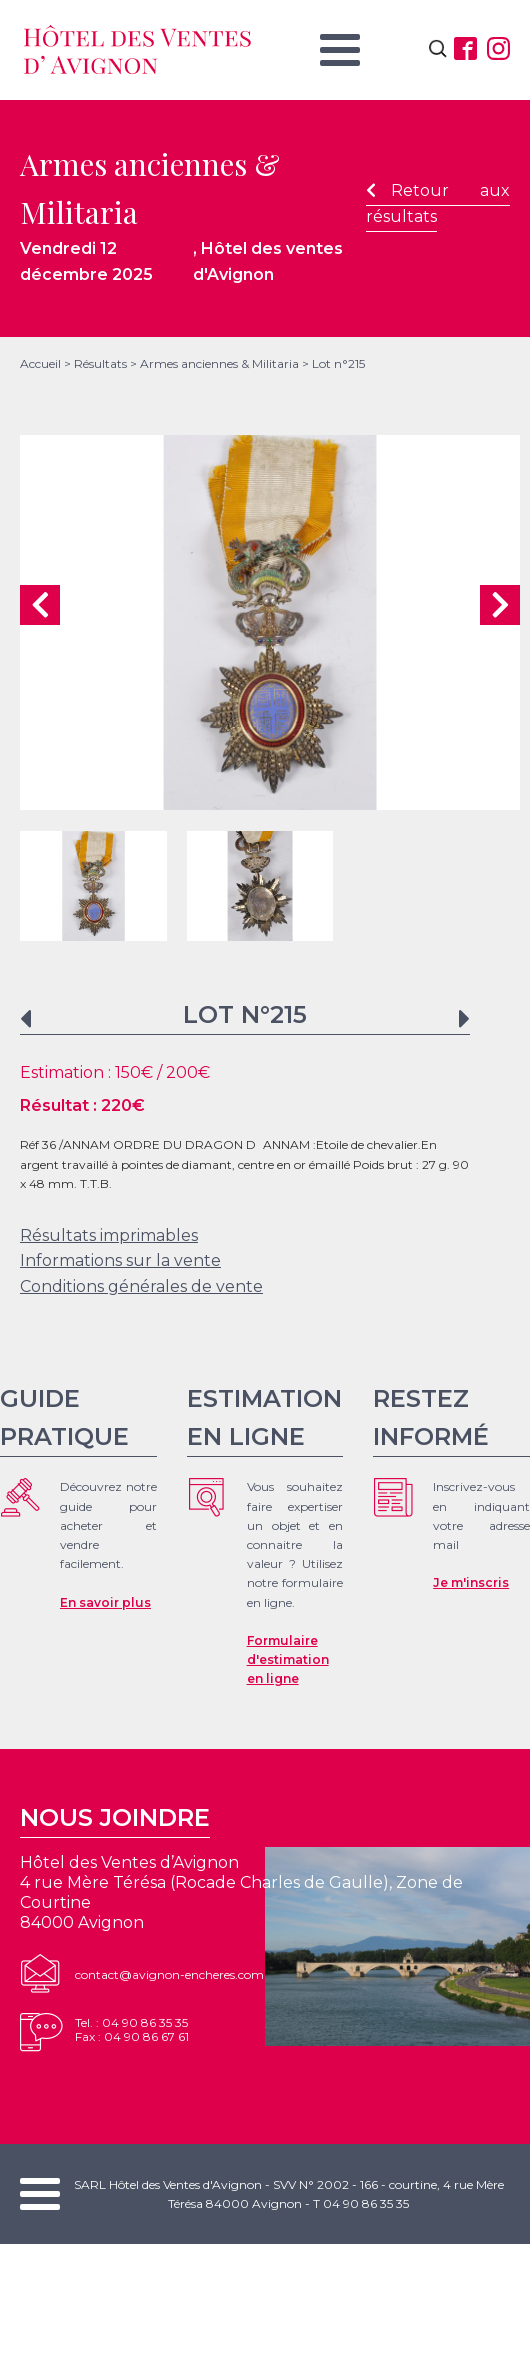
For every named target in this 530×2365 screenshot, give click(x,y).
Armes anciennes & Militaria (219, 363)
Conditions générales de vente (141, 1286)
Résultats (100, 363)
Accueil (40, 363)
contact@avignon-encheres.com (169, 1974)
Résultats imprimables (109, 1235)
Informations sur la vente (120, 1260)
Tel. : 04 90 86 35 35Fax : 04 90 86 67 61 (132, 2029)
